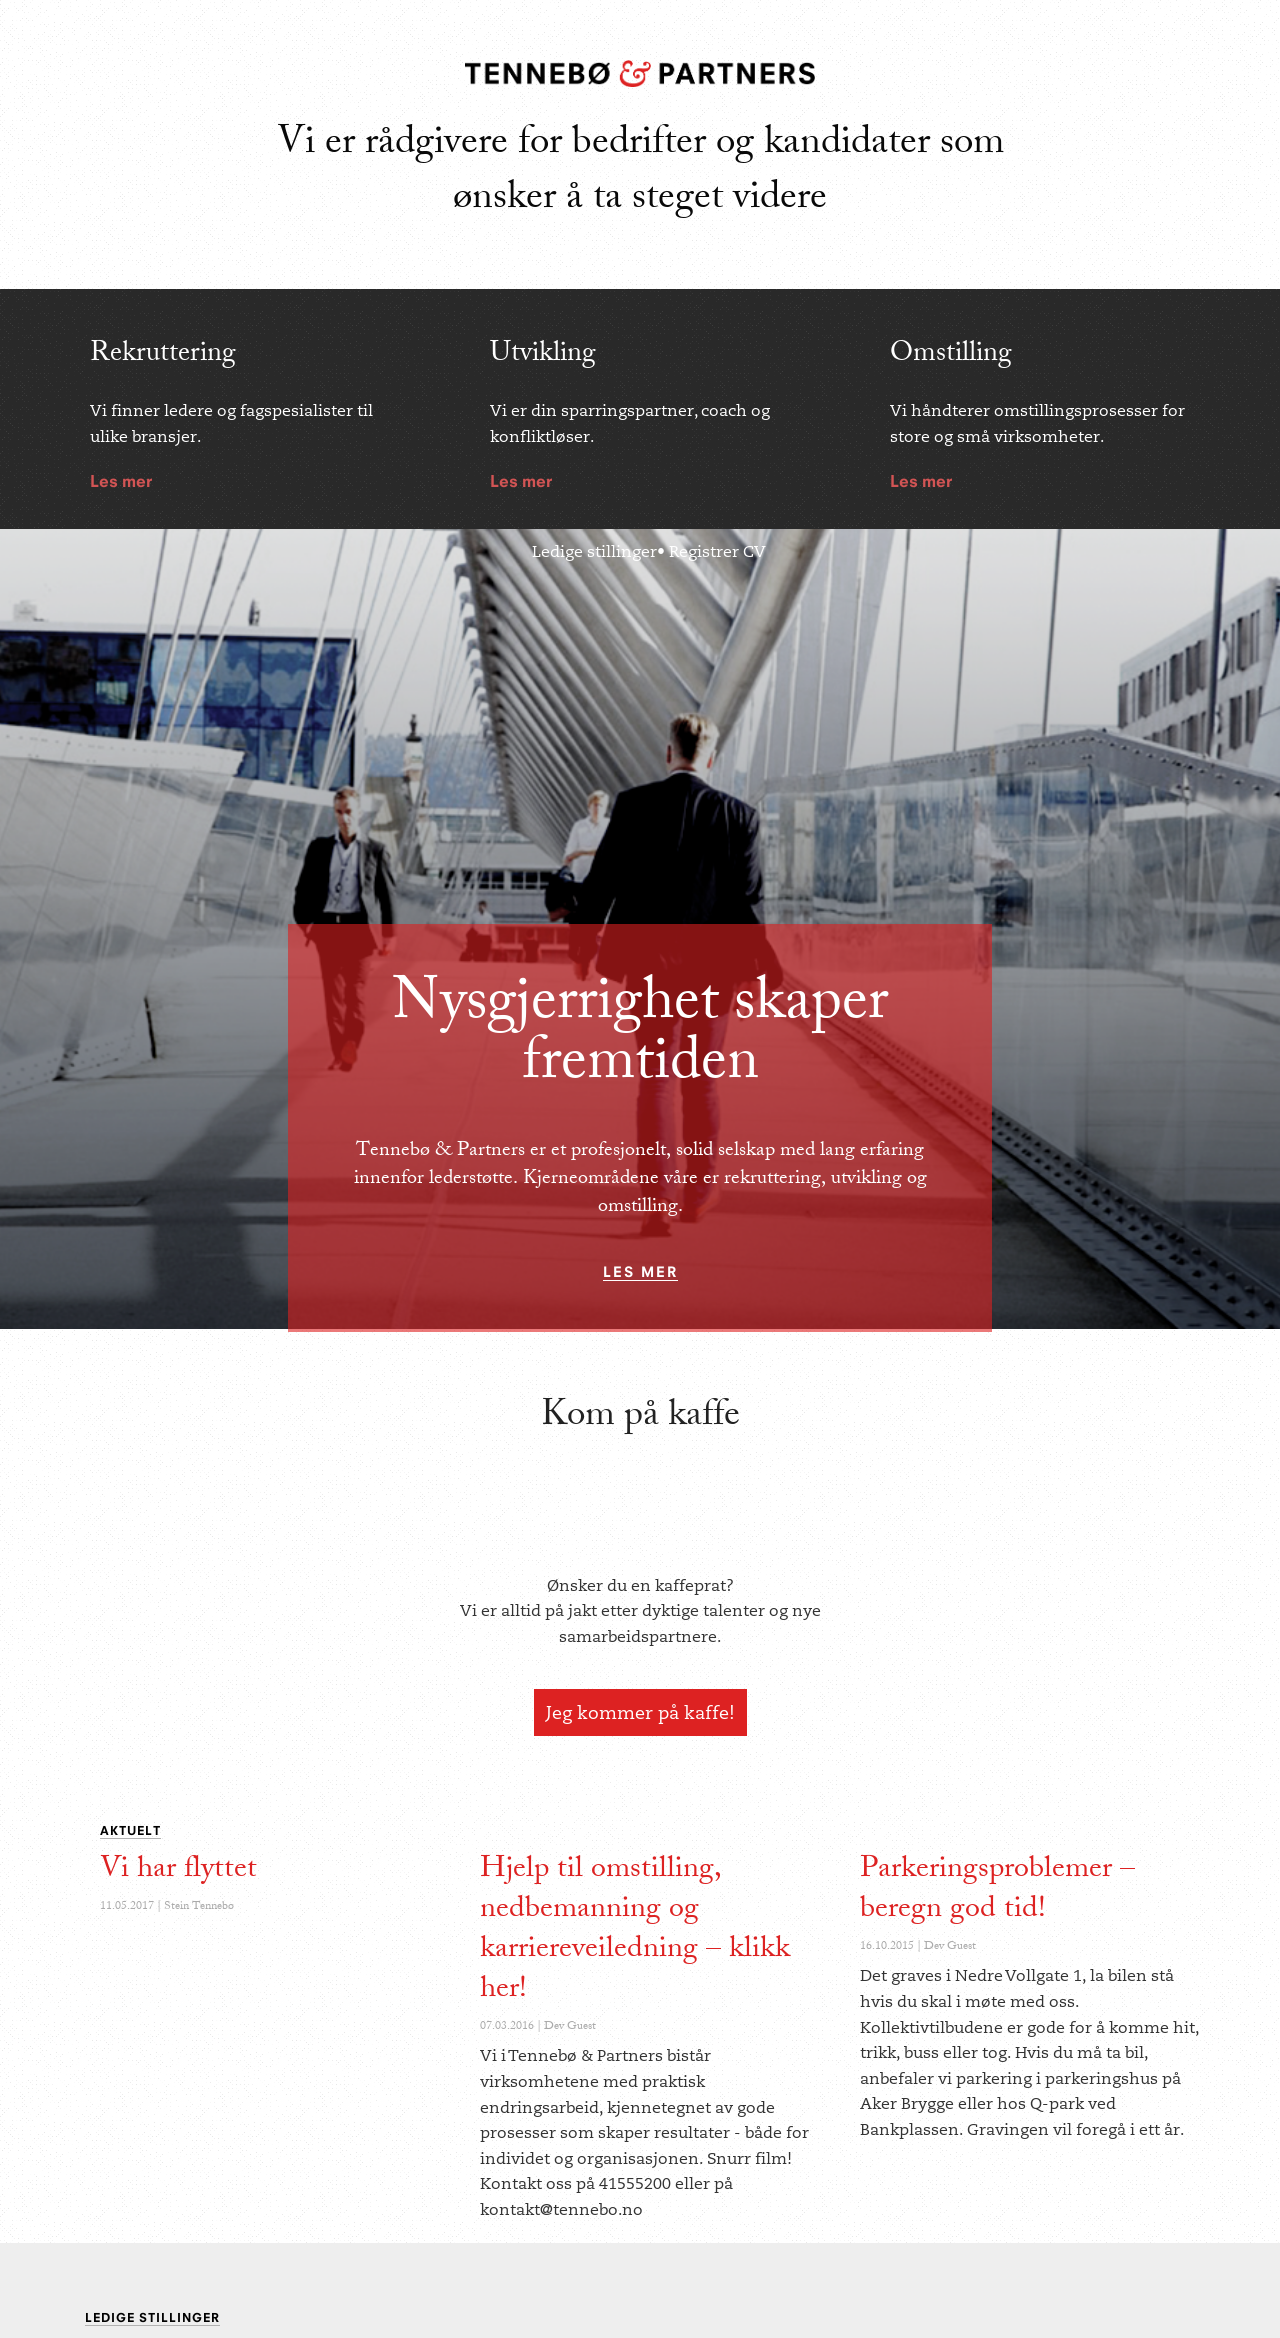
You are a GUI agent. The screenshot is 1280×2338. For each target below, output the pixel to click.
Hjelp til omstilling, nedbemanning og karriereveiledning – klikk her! (635, 1931)
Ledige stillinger (594, 551)
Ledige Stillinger (152, 2317)
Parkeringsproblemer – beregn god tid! (997, 1891)
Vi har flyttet (178, 1871)
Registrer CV (717, 551)
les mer (640, 1271)
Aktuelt (130, 1830)
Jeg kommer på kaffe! (640, 1712)
